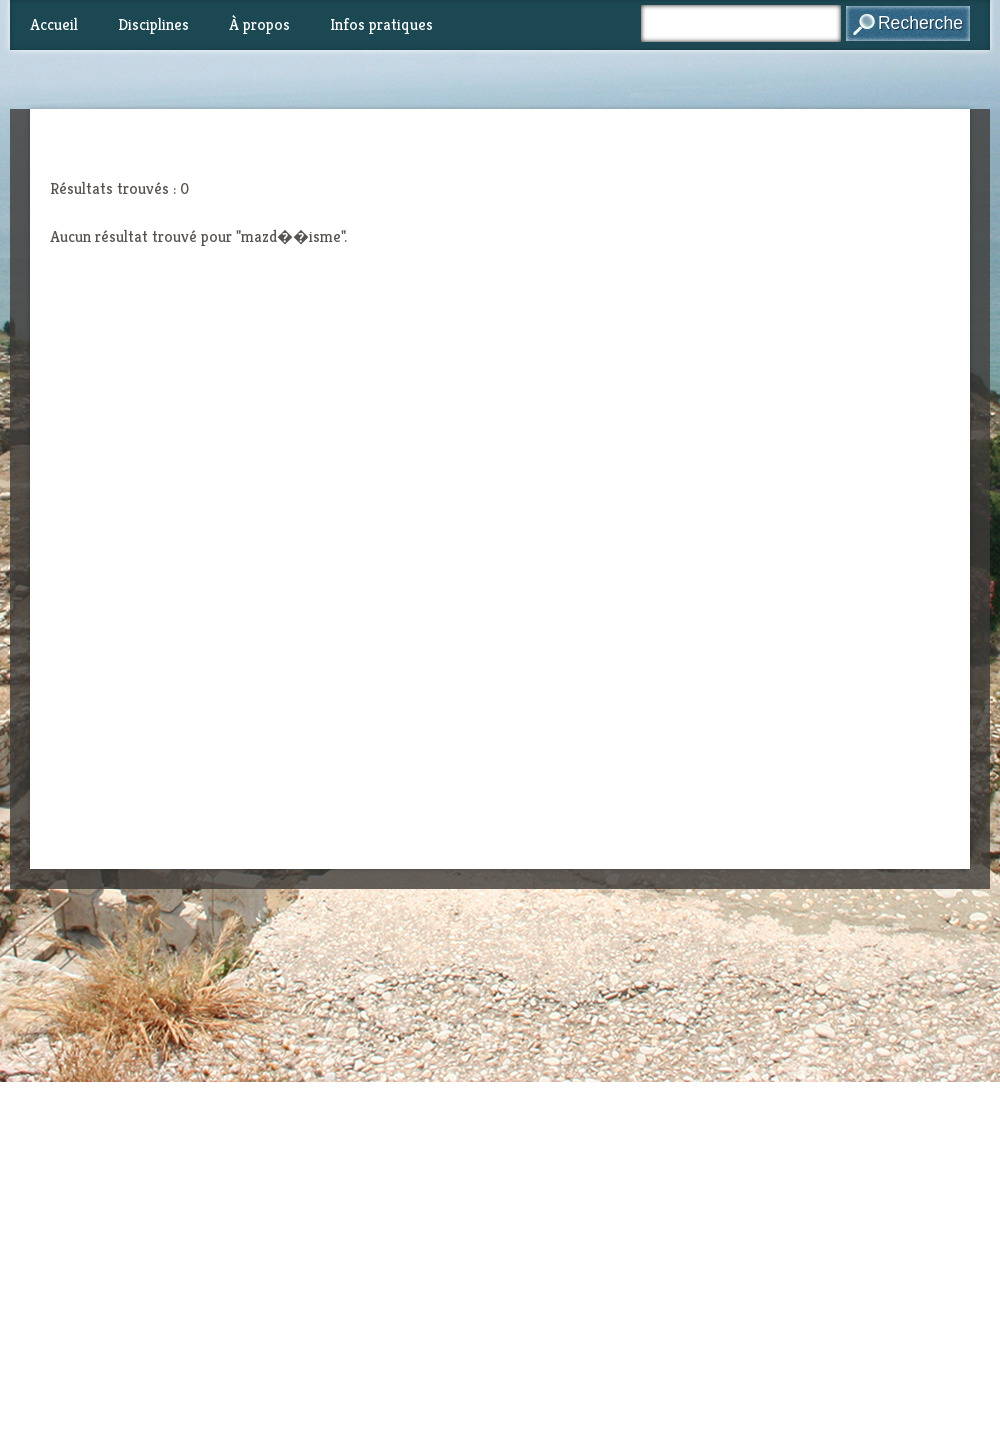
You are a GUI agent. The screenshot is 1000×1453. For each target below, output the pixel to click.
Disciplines (153, 24)
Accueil (54, 24)
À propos (259, 24)
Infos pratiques (381, 24)
